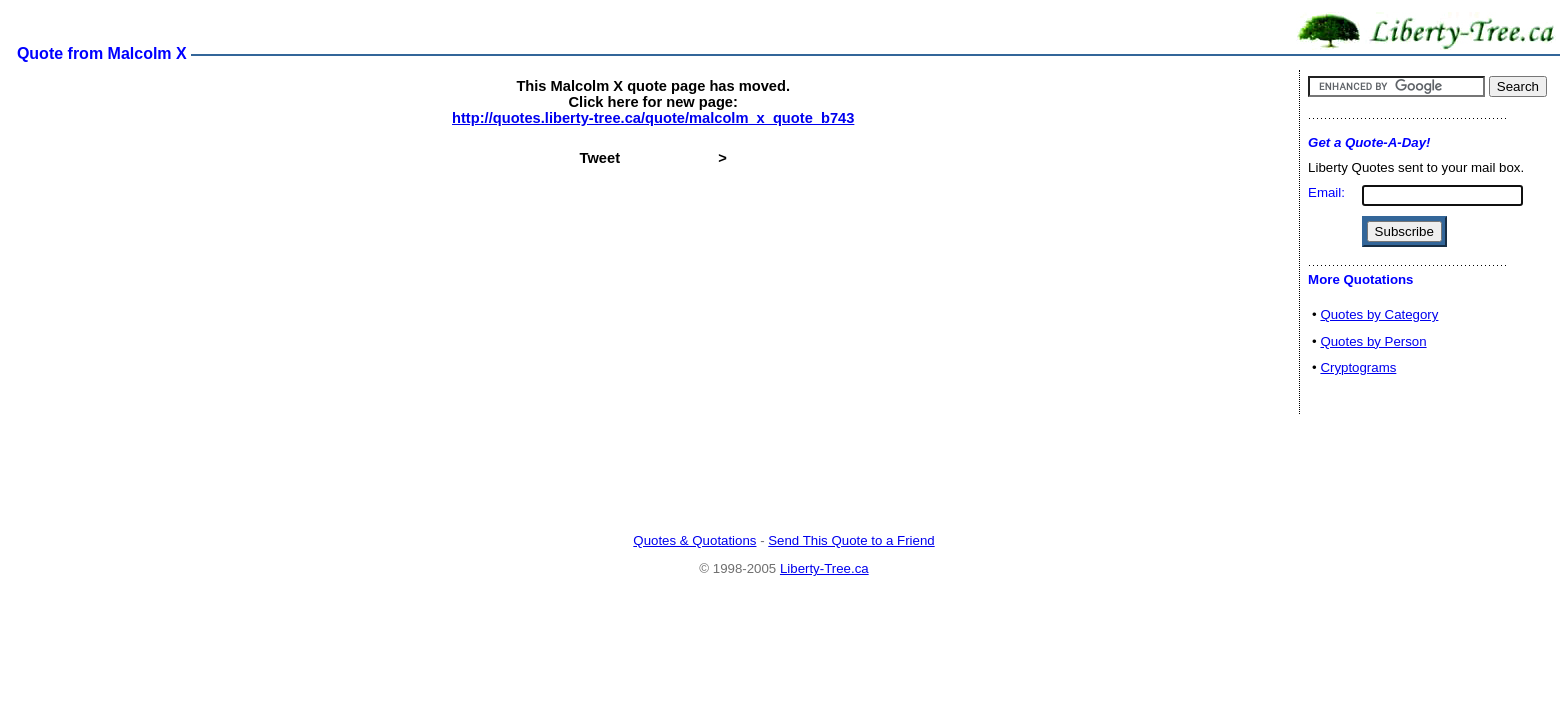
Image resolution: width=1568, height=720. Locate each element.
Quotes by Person (1373, 341)
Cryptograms (1358, 367)
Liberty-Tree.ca (824, 568)
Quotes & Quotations (694, 540)
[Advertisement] (784, 475)
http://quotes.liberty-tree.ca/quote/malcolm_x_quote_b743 (653, 118)
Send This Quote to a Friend (851, 540)
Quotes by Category (1379, 314)
